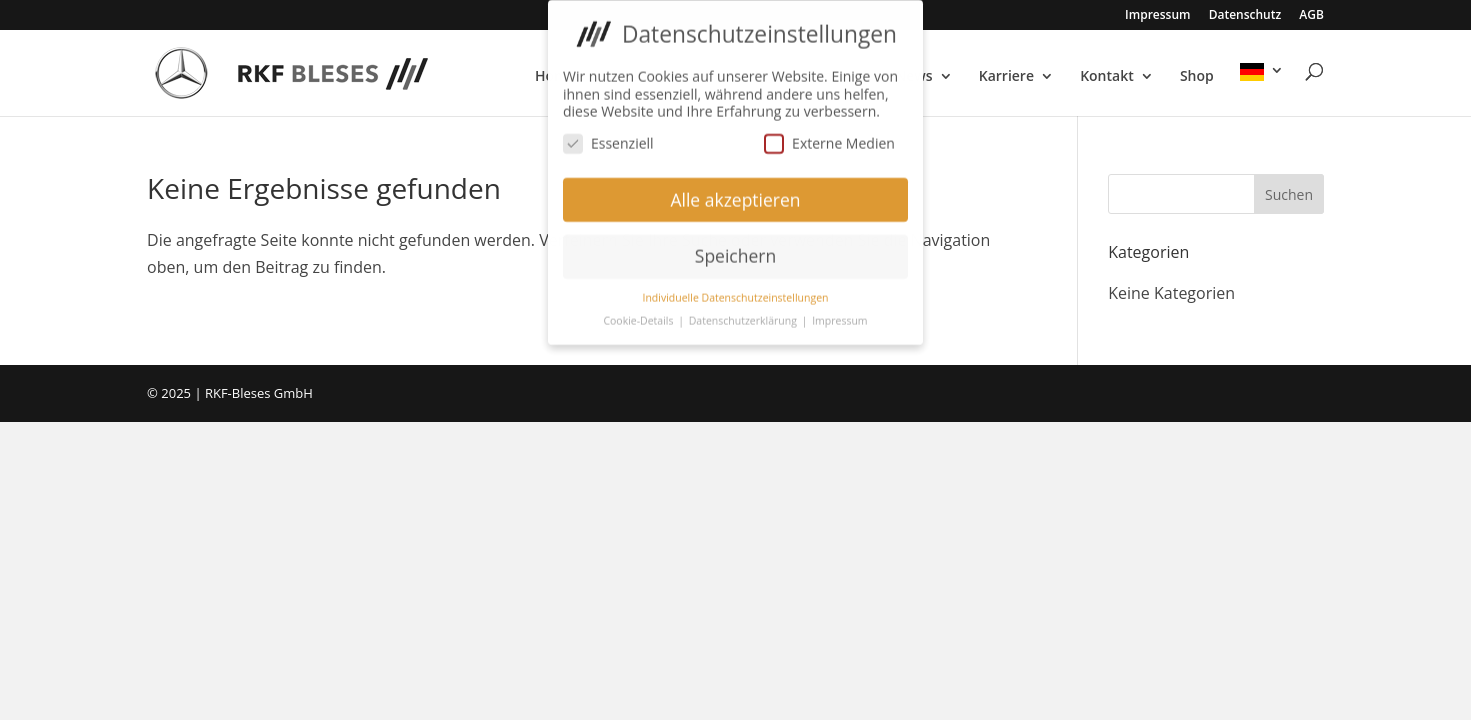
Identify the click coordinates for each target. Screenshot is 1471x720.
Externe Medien (829, 138)
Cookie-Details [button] (639, 317)
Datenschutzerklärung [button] (744, 317)
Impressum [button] (839, 317)
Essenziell (608, 138)
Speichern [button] (735, 252)
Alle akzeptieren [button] (735, 195)
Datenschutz (1245, 16)
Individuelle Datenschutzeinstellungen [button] (736, 294)
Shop (1197, 77)
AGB (1311, 16)
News (913, 77)
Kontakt (1107, 77)
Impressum (1157, 16)
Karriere (1006, 77)
